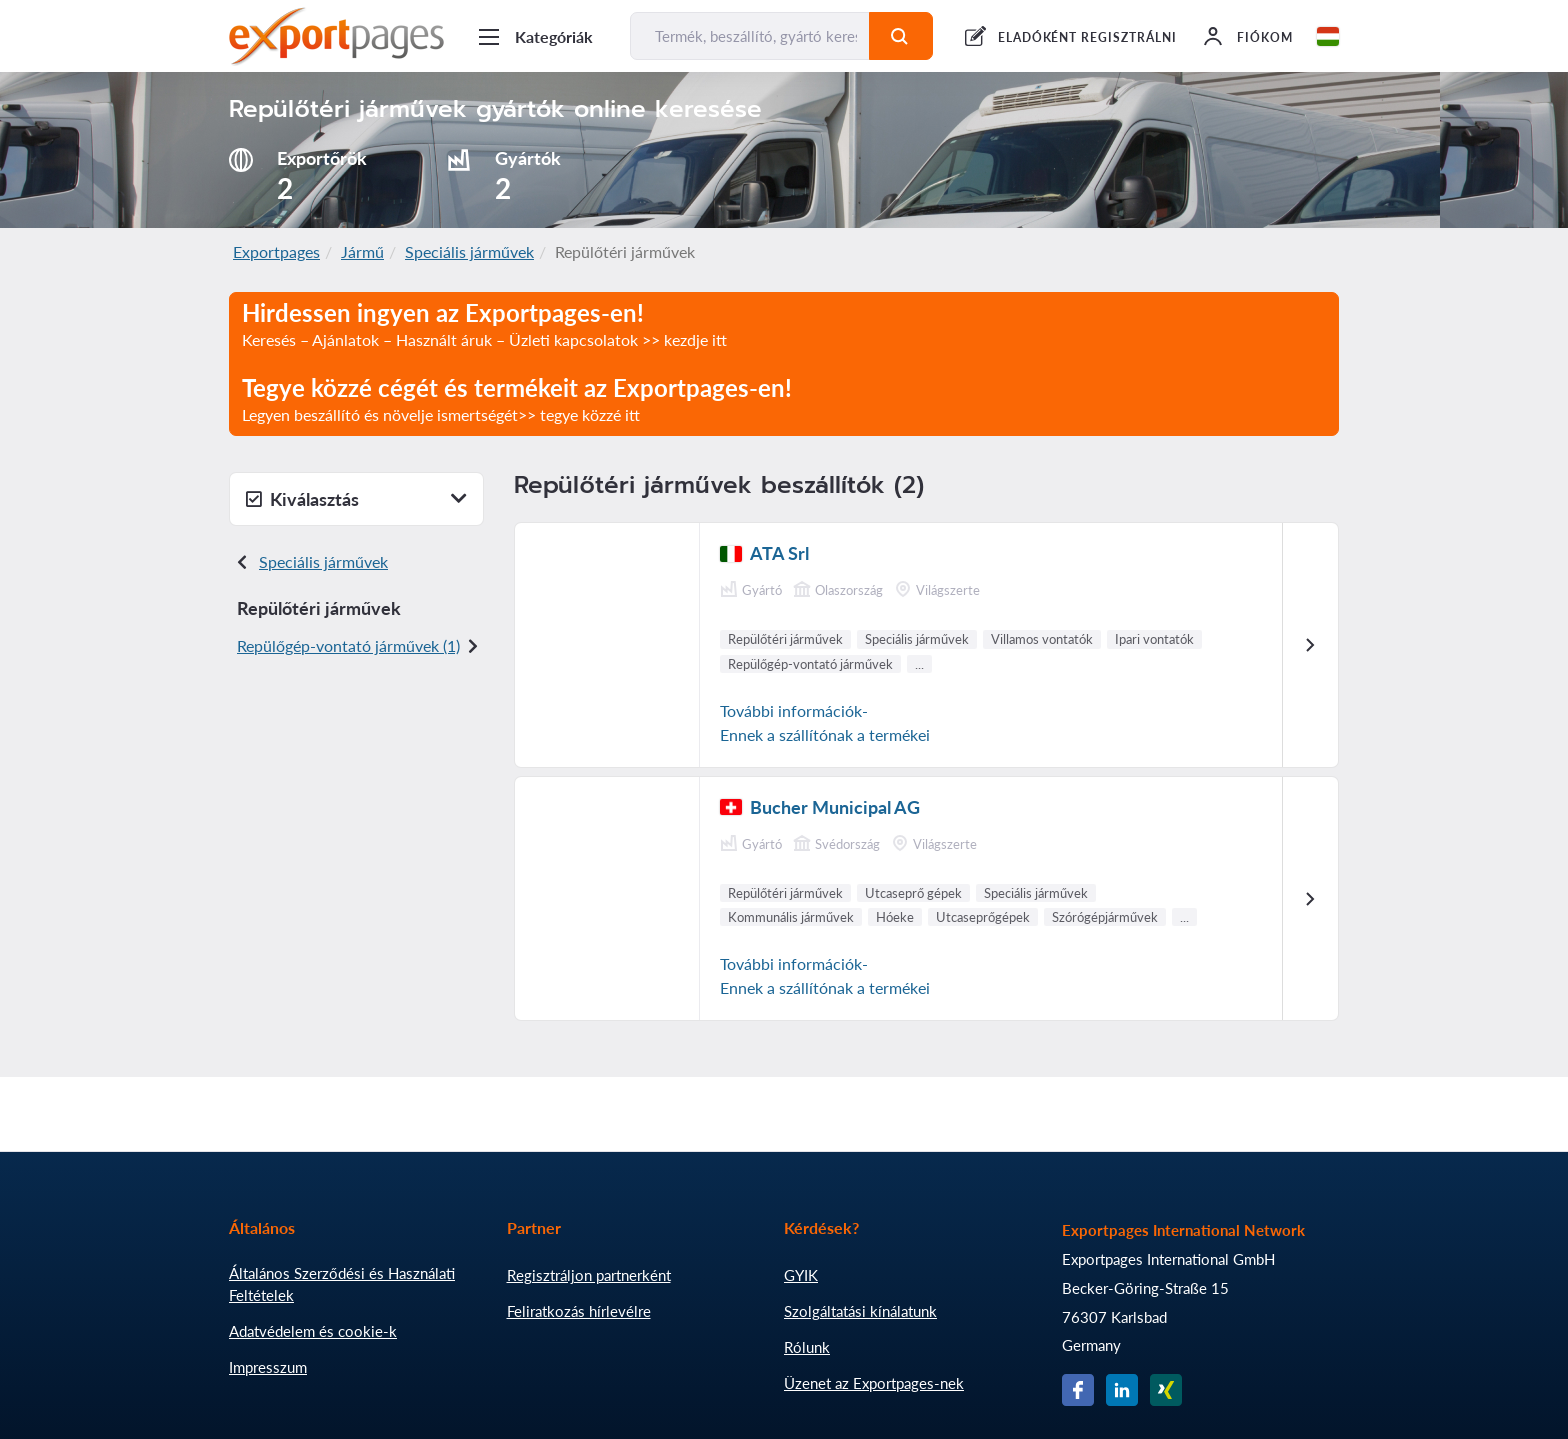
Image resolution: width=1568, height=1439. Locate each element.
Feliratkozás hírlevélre (579, 1311)
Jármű (362, 251)
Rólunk (807, 1347)
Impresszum (268, 1367)
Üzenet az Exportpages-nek (874, 1383)
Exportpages (276, 251)
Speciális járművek (469, 251)
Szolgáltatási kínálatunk (860, 1311)
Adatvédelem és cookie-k (313, 1331)
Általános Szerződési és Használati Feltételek (342, 1284)
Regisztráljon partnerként (589, 1275)
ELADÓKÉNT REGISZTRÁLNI (1087, 37)
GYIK (801, 1275)
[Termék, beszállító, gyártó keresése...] (750, 36)
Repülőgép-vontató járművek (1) (348, 645)
